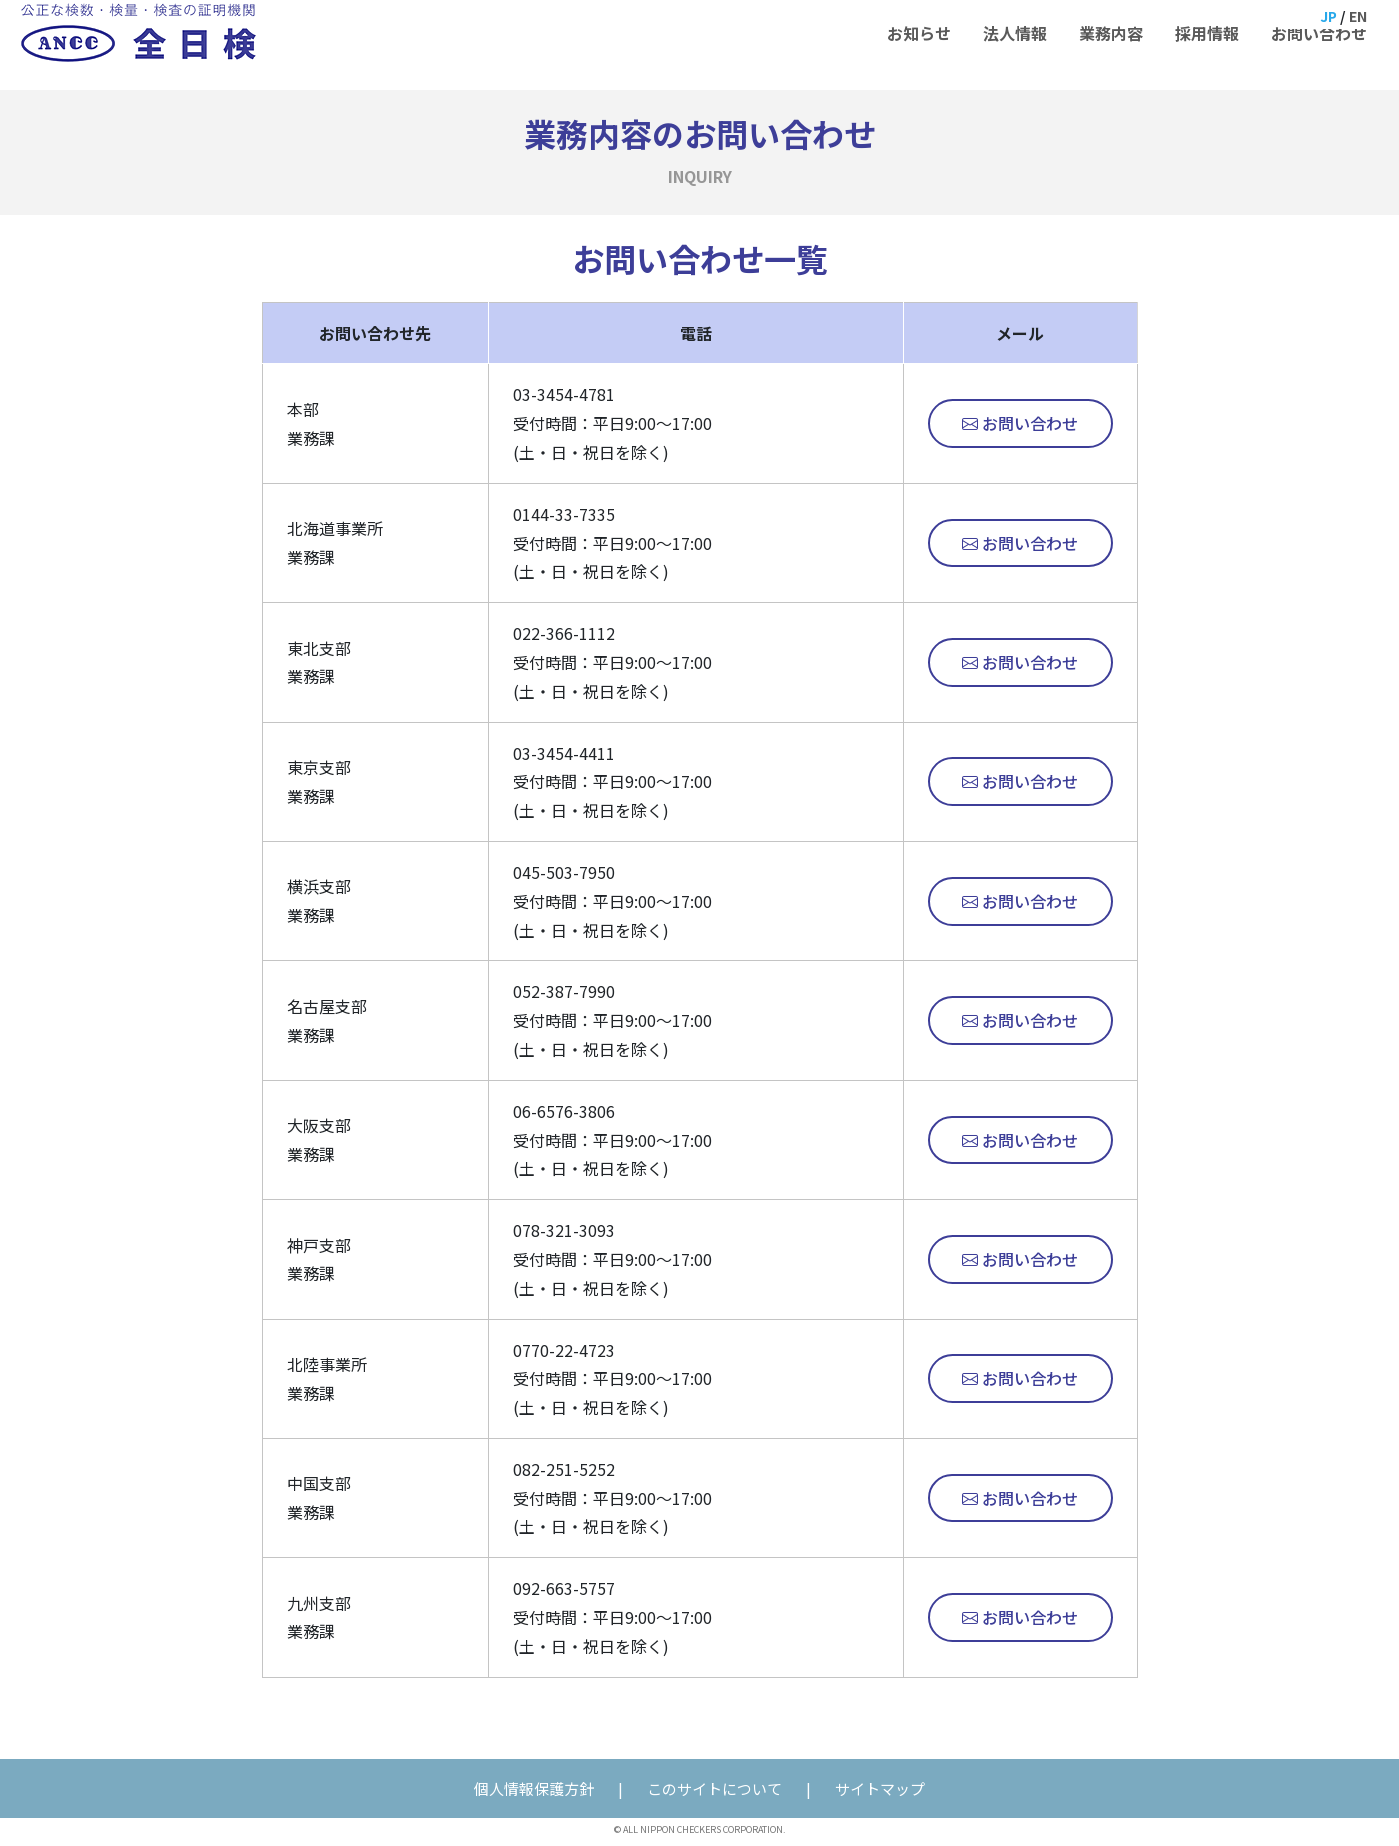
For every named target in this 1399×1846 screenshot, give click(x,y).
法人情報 (1015, 45)
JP (1326, 18)
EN (1358, 18)
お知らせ (919, 45)
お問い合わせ (1319, 45)
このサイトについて (714, 1788)
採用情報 (1207, 45)
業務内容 (1111, 45)
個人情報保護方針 (534, 1788)
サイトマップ (880, 1788)
